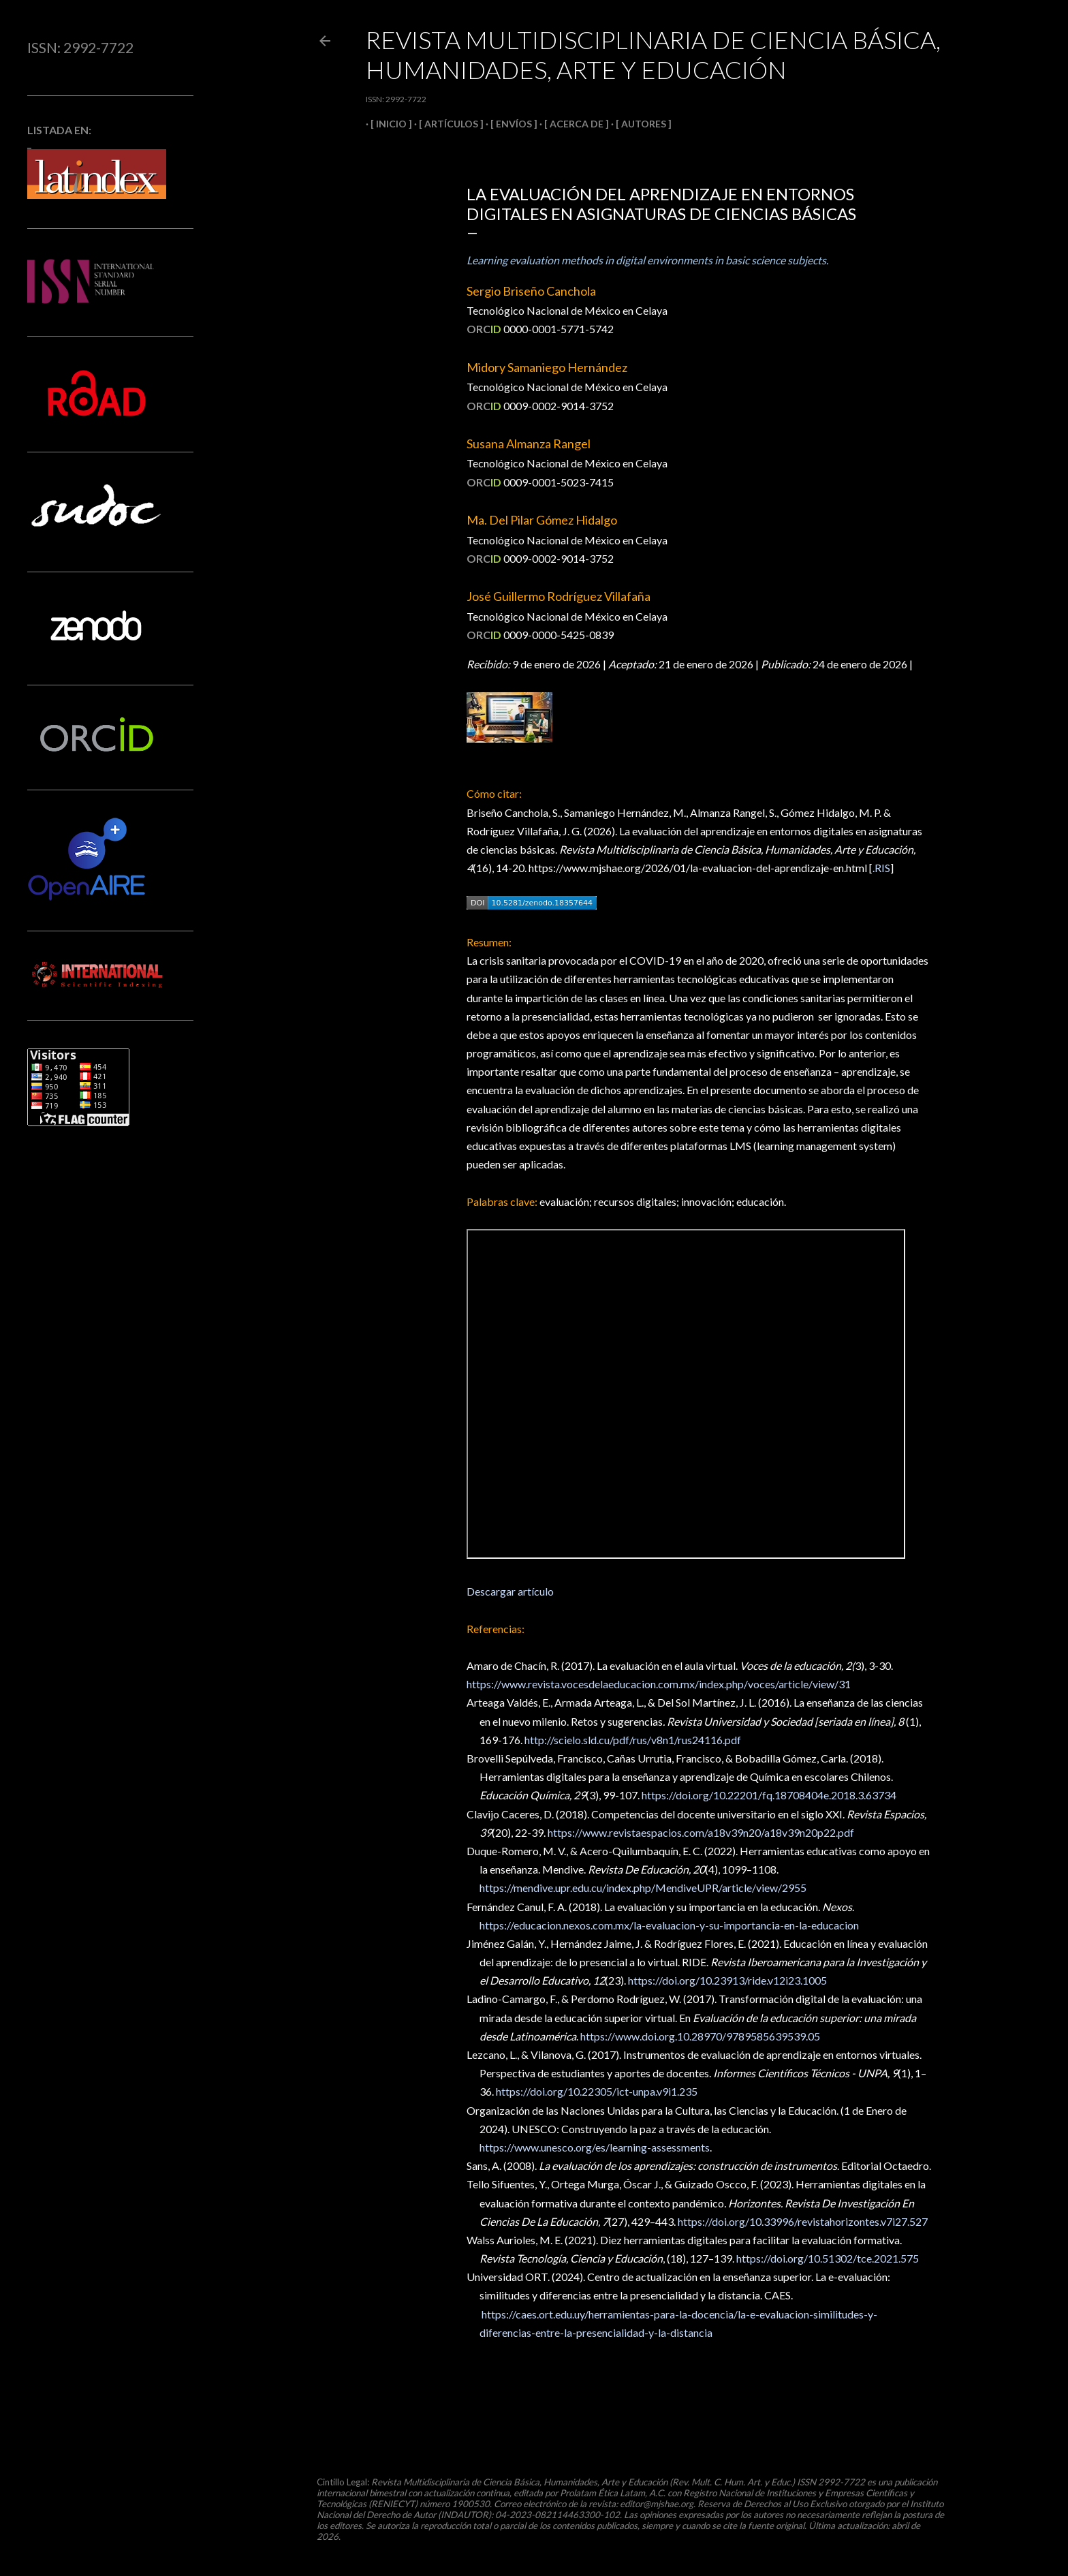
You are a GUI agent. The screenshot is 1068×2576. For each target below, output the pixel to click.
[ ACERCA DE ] (571, 123)
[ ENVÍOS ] (509, 123)
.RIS (881, 867)
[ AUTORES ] (639, 123)
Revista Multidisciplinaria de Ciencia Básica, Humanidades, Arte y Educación (653, 54)
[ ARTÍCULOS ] (446, 123)
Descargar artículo (510, 1591)
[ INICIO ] (386, 123)
